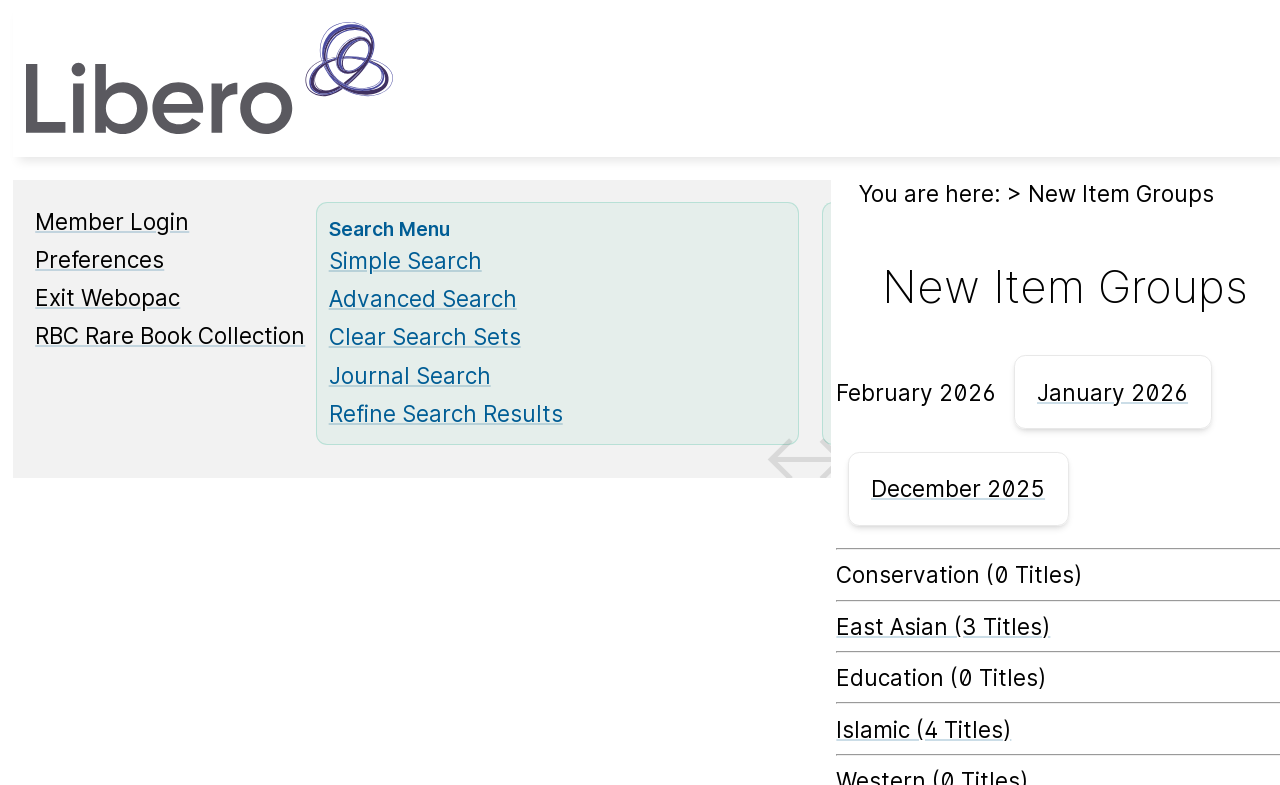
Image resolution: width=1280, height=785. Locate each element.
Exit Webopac (107, 297)
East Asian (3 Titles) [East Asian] (943, 626)
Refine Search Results (446, 413)
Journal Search (410, 375)
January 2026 (1112, 392)
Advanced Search (423, 298)
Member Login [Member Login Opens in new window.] (112, 221)
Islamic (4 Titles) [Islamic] (923, 729)
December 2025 (958, 488)
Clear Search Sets (425, 336)
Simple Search (405, 260)
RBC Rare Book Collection (170, 335)
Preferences (99, 259)
